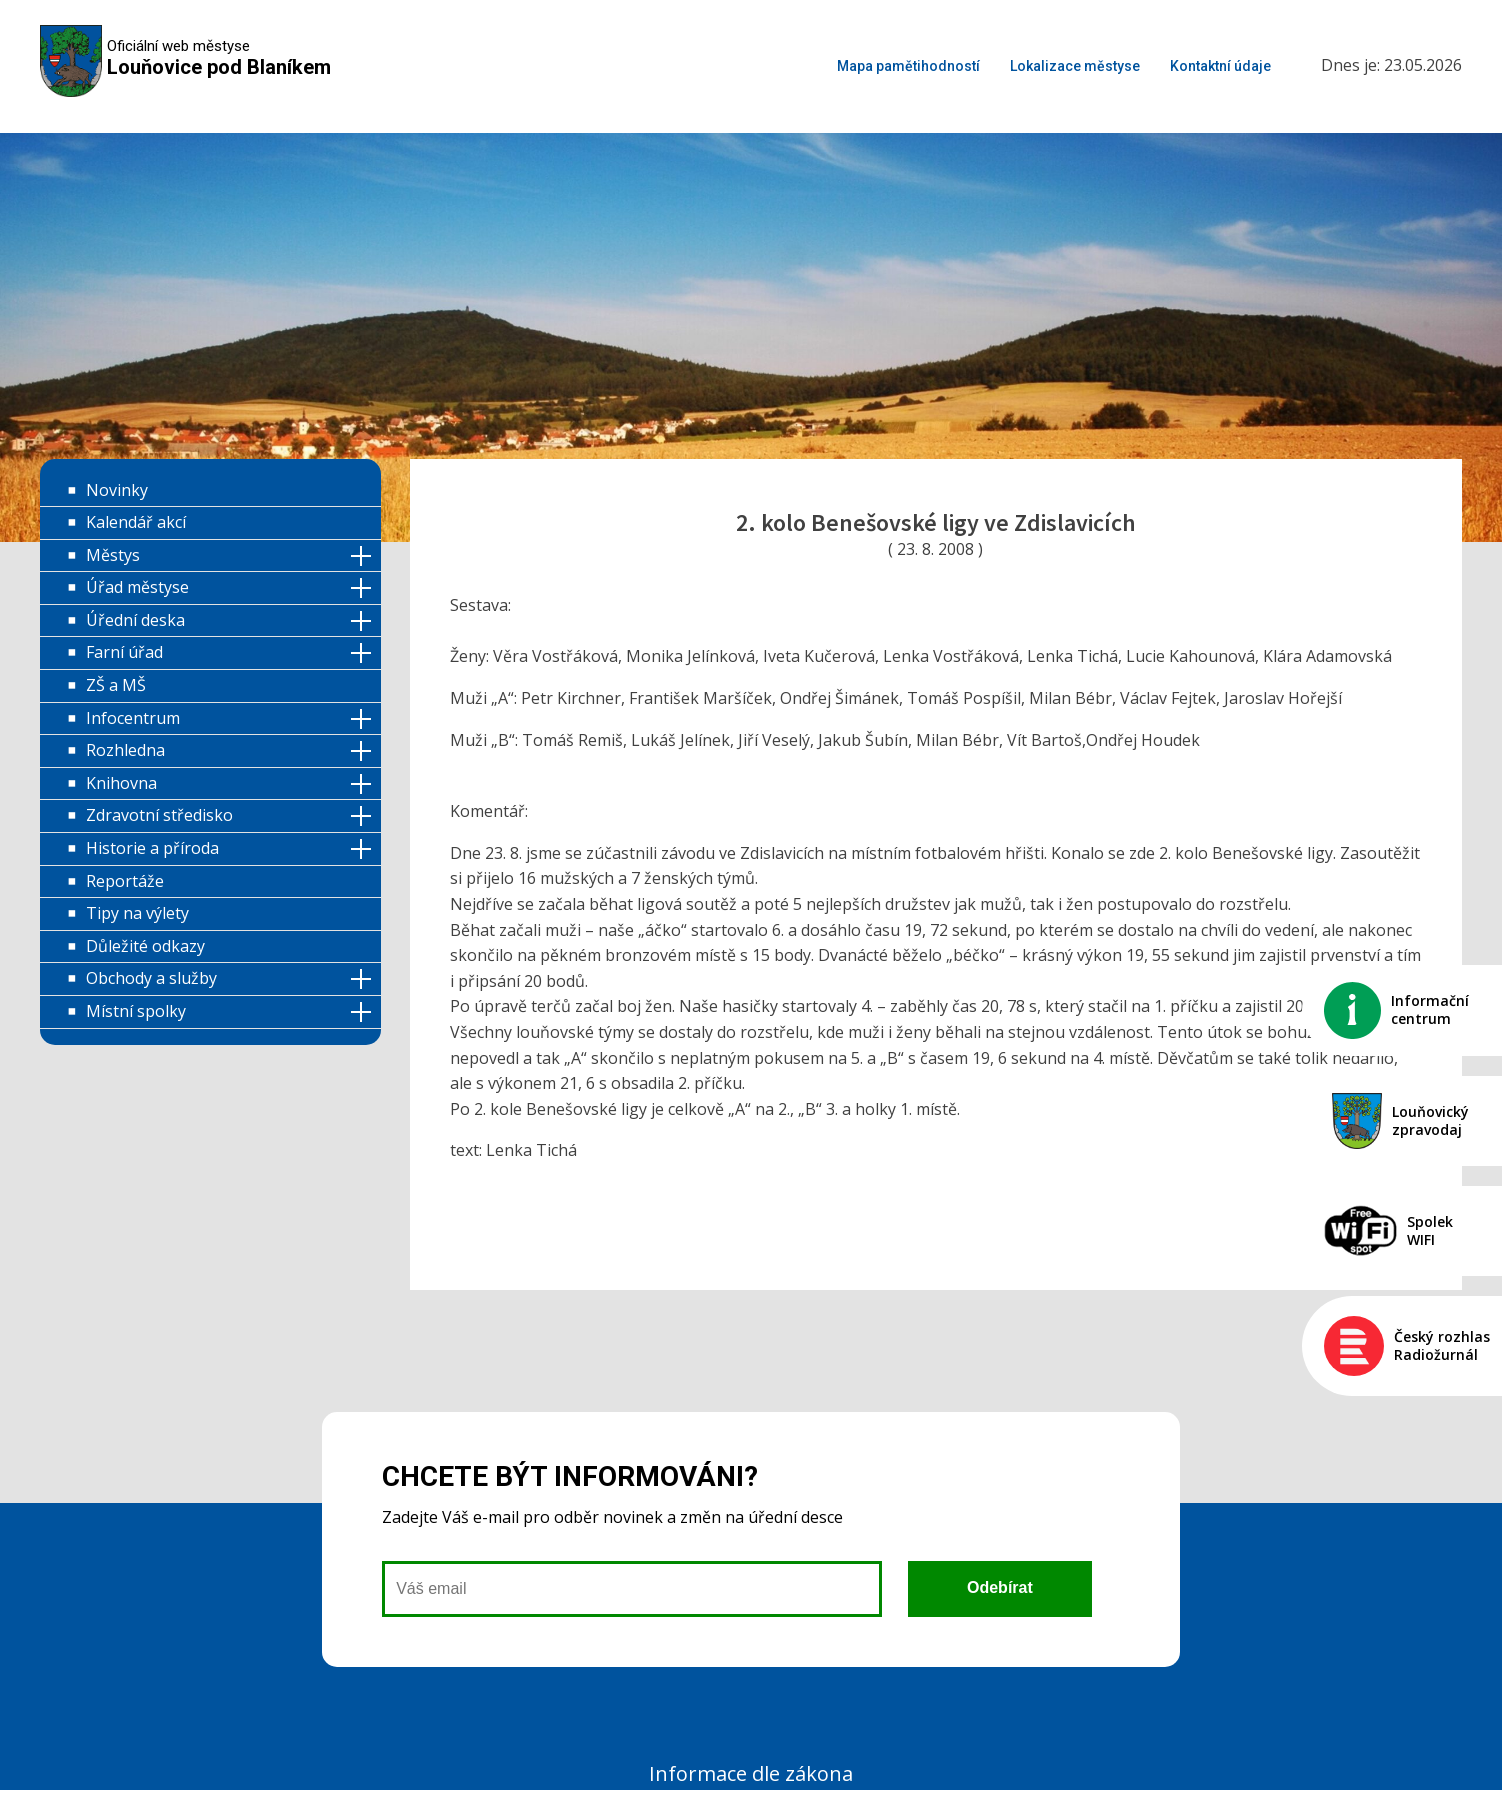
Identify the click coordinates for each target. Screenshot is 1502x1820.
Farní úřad (124, 652)
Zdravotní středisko (159, 815)
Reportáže (125, 881)
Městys (113, 555)
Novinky (117, 490)
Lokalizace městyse (1075, 66)
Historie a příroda (152, 848)
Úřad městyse (137, 587)
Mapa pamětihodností (908, 66)
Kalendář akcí (136, 522)
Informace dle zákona (751, 1773)
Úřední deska (135, 620)
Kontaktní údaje (1220, 66)
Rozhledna (125, 750)
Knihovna (121, 783)
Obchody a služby (151, 978)
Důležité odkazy (145, 946)
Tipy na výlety (137, 913)
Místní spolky (136, 1011)
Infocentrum (133, 718)
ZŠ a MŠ (116, 685)
